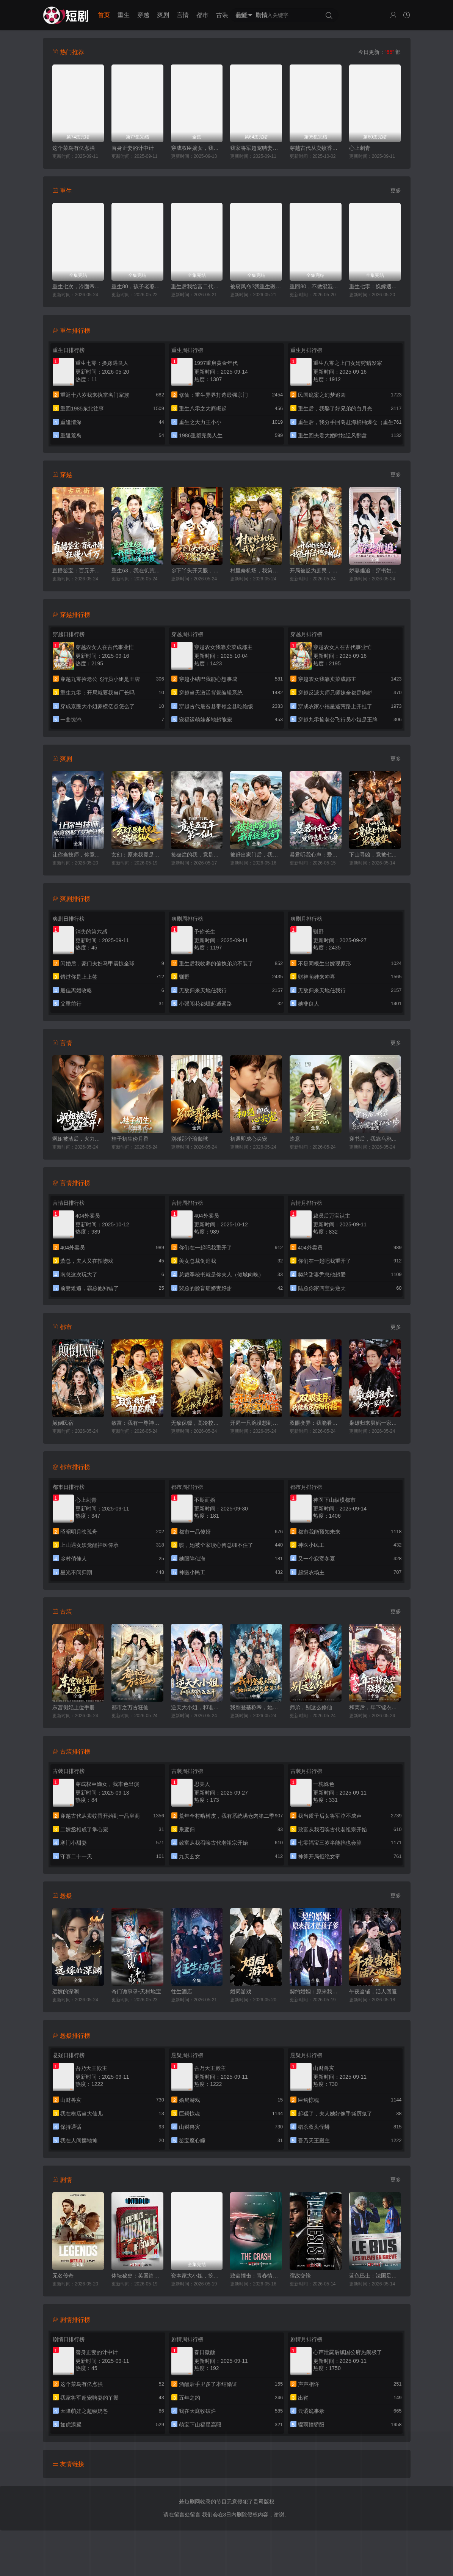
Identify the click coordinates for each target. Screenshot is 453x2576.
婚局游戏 (240, 1991)
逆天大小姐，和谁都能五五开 (197, 1707)
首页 (104, 15)
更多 (395, 190)
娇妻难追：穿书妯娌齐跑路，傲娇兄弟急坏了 (375, 570)
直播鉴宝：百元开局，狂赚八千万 (78, 570)
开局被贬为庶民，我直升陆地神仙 (316, 570)
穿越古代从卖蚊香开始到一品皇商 (316, 148)
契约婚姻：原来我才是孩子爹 (316, 1991)
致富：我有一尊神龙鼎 (137, 1423)
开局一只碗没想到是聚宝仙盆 (256, 1423)
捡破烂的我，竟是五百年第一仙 (197, 855)
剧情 (261, 15)
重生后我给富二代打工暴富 (197, 286)
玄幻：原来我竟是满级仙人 (137, 855)
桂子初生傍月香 (130, 1139)
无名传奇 (63, 2276)
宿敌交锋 (300, 2276)
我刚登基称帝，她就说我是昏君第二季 (256, 1707)
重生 (124, 15)
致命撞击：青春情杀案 (256, 2276)
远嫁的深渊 (65, 1991)
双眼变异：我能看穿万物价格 (316, 1423)
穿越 (143, 15)
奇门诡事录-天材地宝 (136, 1991)
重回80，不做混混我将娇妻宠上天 (316, 286)
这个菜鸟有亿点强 (73, 148)
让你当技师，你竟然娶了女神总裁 (78, 855)
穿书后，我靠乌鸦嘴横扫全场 (375, 1139)
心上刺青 (359, 148)
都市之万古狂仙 (130, 1707)
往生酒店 (181, 1991)
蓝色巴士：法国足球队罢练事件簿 (375, 2276)
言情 (183, 15)
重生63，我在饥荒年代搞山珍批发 (137, 570)
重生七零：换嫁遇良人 (375, 286)
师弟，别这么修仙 (311, 1707)
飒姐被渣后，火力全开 (78, 1139)
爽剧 (163, 15)
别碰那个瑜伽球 (189, 1139)
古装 (222, 15)
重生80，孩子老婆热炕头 (137, 286)
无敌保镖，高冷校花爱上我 (197, 1423)
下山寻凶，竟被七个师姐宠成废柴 (375, 855)
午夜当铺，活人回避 (373, 1991)
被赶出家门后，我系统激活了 (256, 855)
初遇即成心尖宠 (248, 1139)
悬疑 (242, 15)
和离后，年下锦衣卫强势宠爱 (375, 1707)
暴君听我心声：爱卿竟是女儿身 (316, 855)
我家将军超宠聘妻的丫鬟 (256, 148)
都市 (202, 15)
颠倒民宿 (63, 1423)
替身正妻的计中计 (132, 148)
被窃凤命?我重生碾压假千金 (256, 286)
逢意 (295, 1139)
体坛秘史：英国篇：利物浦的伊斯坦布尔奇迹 (137, 2276)
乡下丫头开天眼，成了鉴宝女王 (197, 570)
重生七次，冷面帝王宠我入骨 (78, 286)
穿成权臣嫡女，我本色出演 (197, 148)
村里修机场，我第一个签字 (256, 570)
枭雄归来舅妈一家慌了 (375, 1423)
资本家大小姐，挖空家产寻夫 (197, 2276)
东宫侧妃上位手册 (73, 1707)
